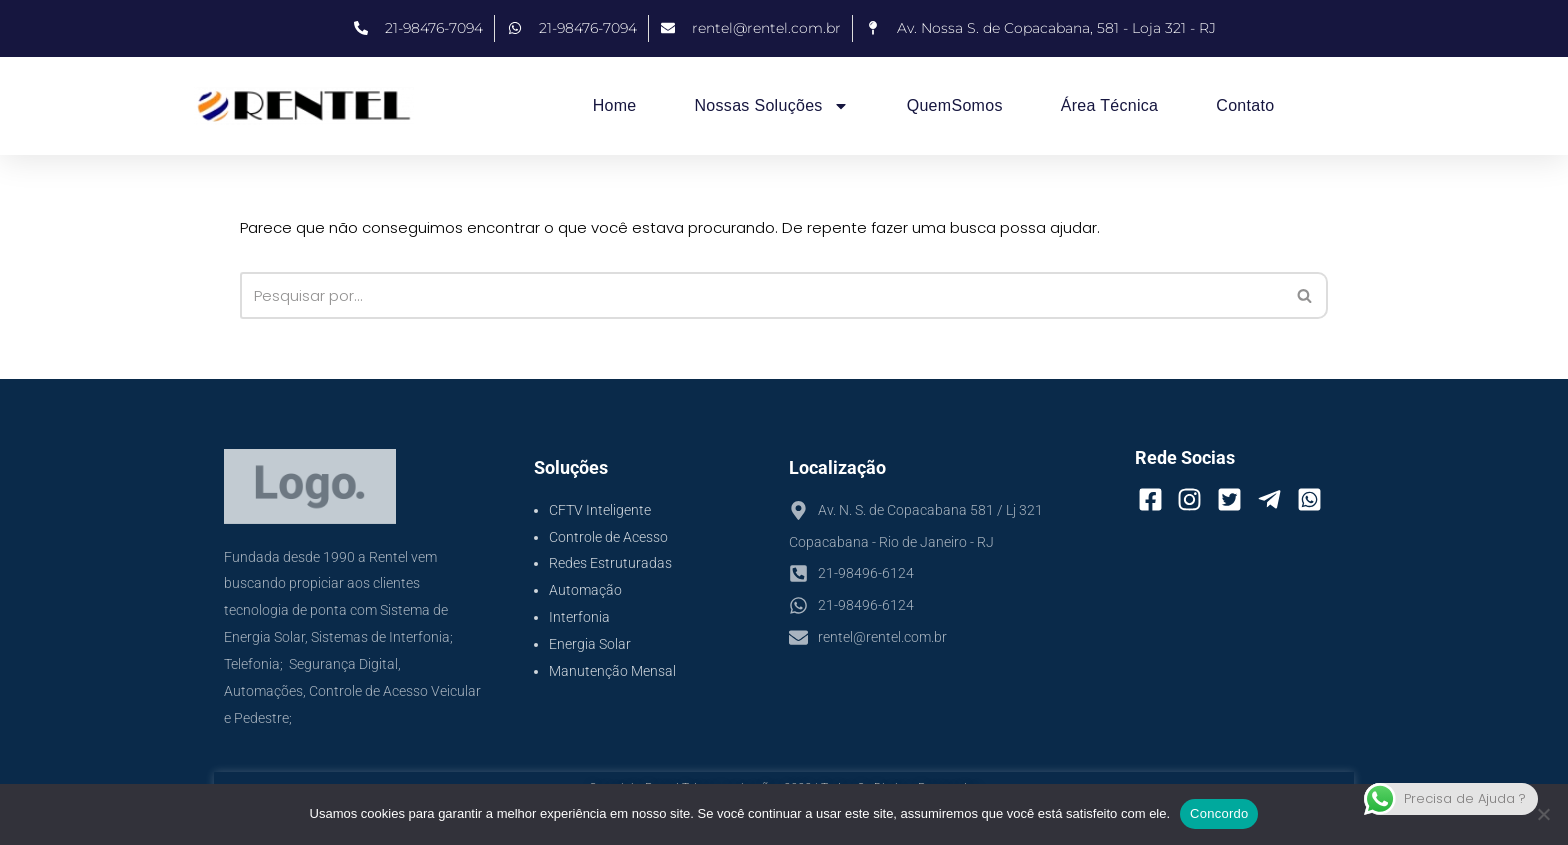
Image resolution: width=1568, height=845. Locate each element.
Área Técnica (1110, 105)
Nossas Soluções (772, 106)
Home (615, 105)
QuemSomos (955, 105)
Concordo (1219, 813)
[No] (1543, 814)
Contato (1245, 105)
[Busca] (762, 295)
